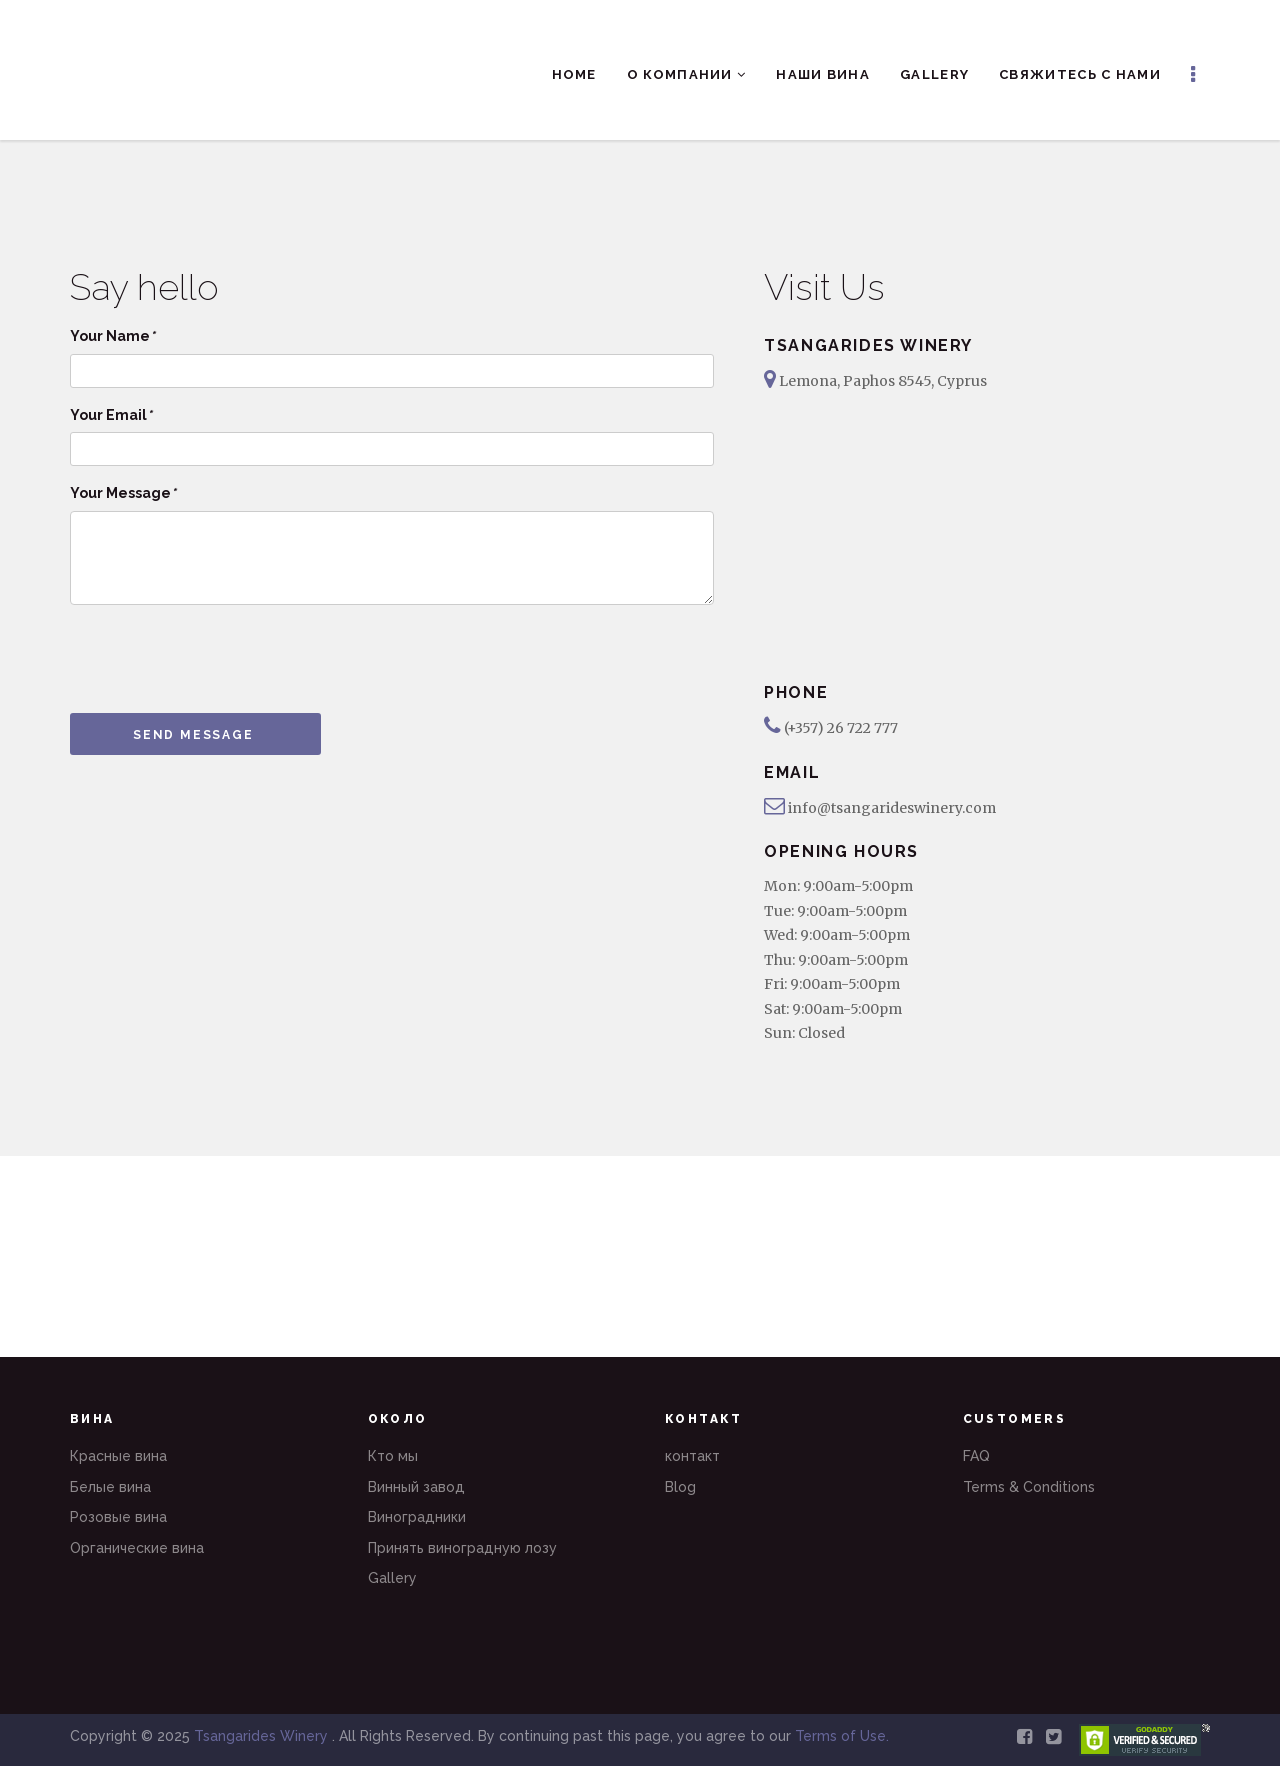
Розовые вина (118, 1517)
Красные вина (118, 1456)
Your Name (112, 336)
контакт (692, 1456)
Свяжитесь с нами (1080, 74)
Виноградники (417, 1517)
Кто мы (393, 1456)
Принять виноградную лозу (462, 1548)
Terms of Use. (842, 1736)
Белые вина (110, 1487)
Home (574, 74)
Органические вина (137, 1548)
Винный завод (416, 1487)
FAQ (976, 1456)
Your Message (123, 493)
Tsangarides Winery (263, 1736)
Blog (680, 1487)
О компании (687, 74)
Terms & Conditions (1029, 1487)
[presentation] (222, 659)
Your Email (111, 415)
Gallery (934, 74)
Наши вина (823, 74)
